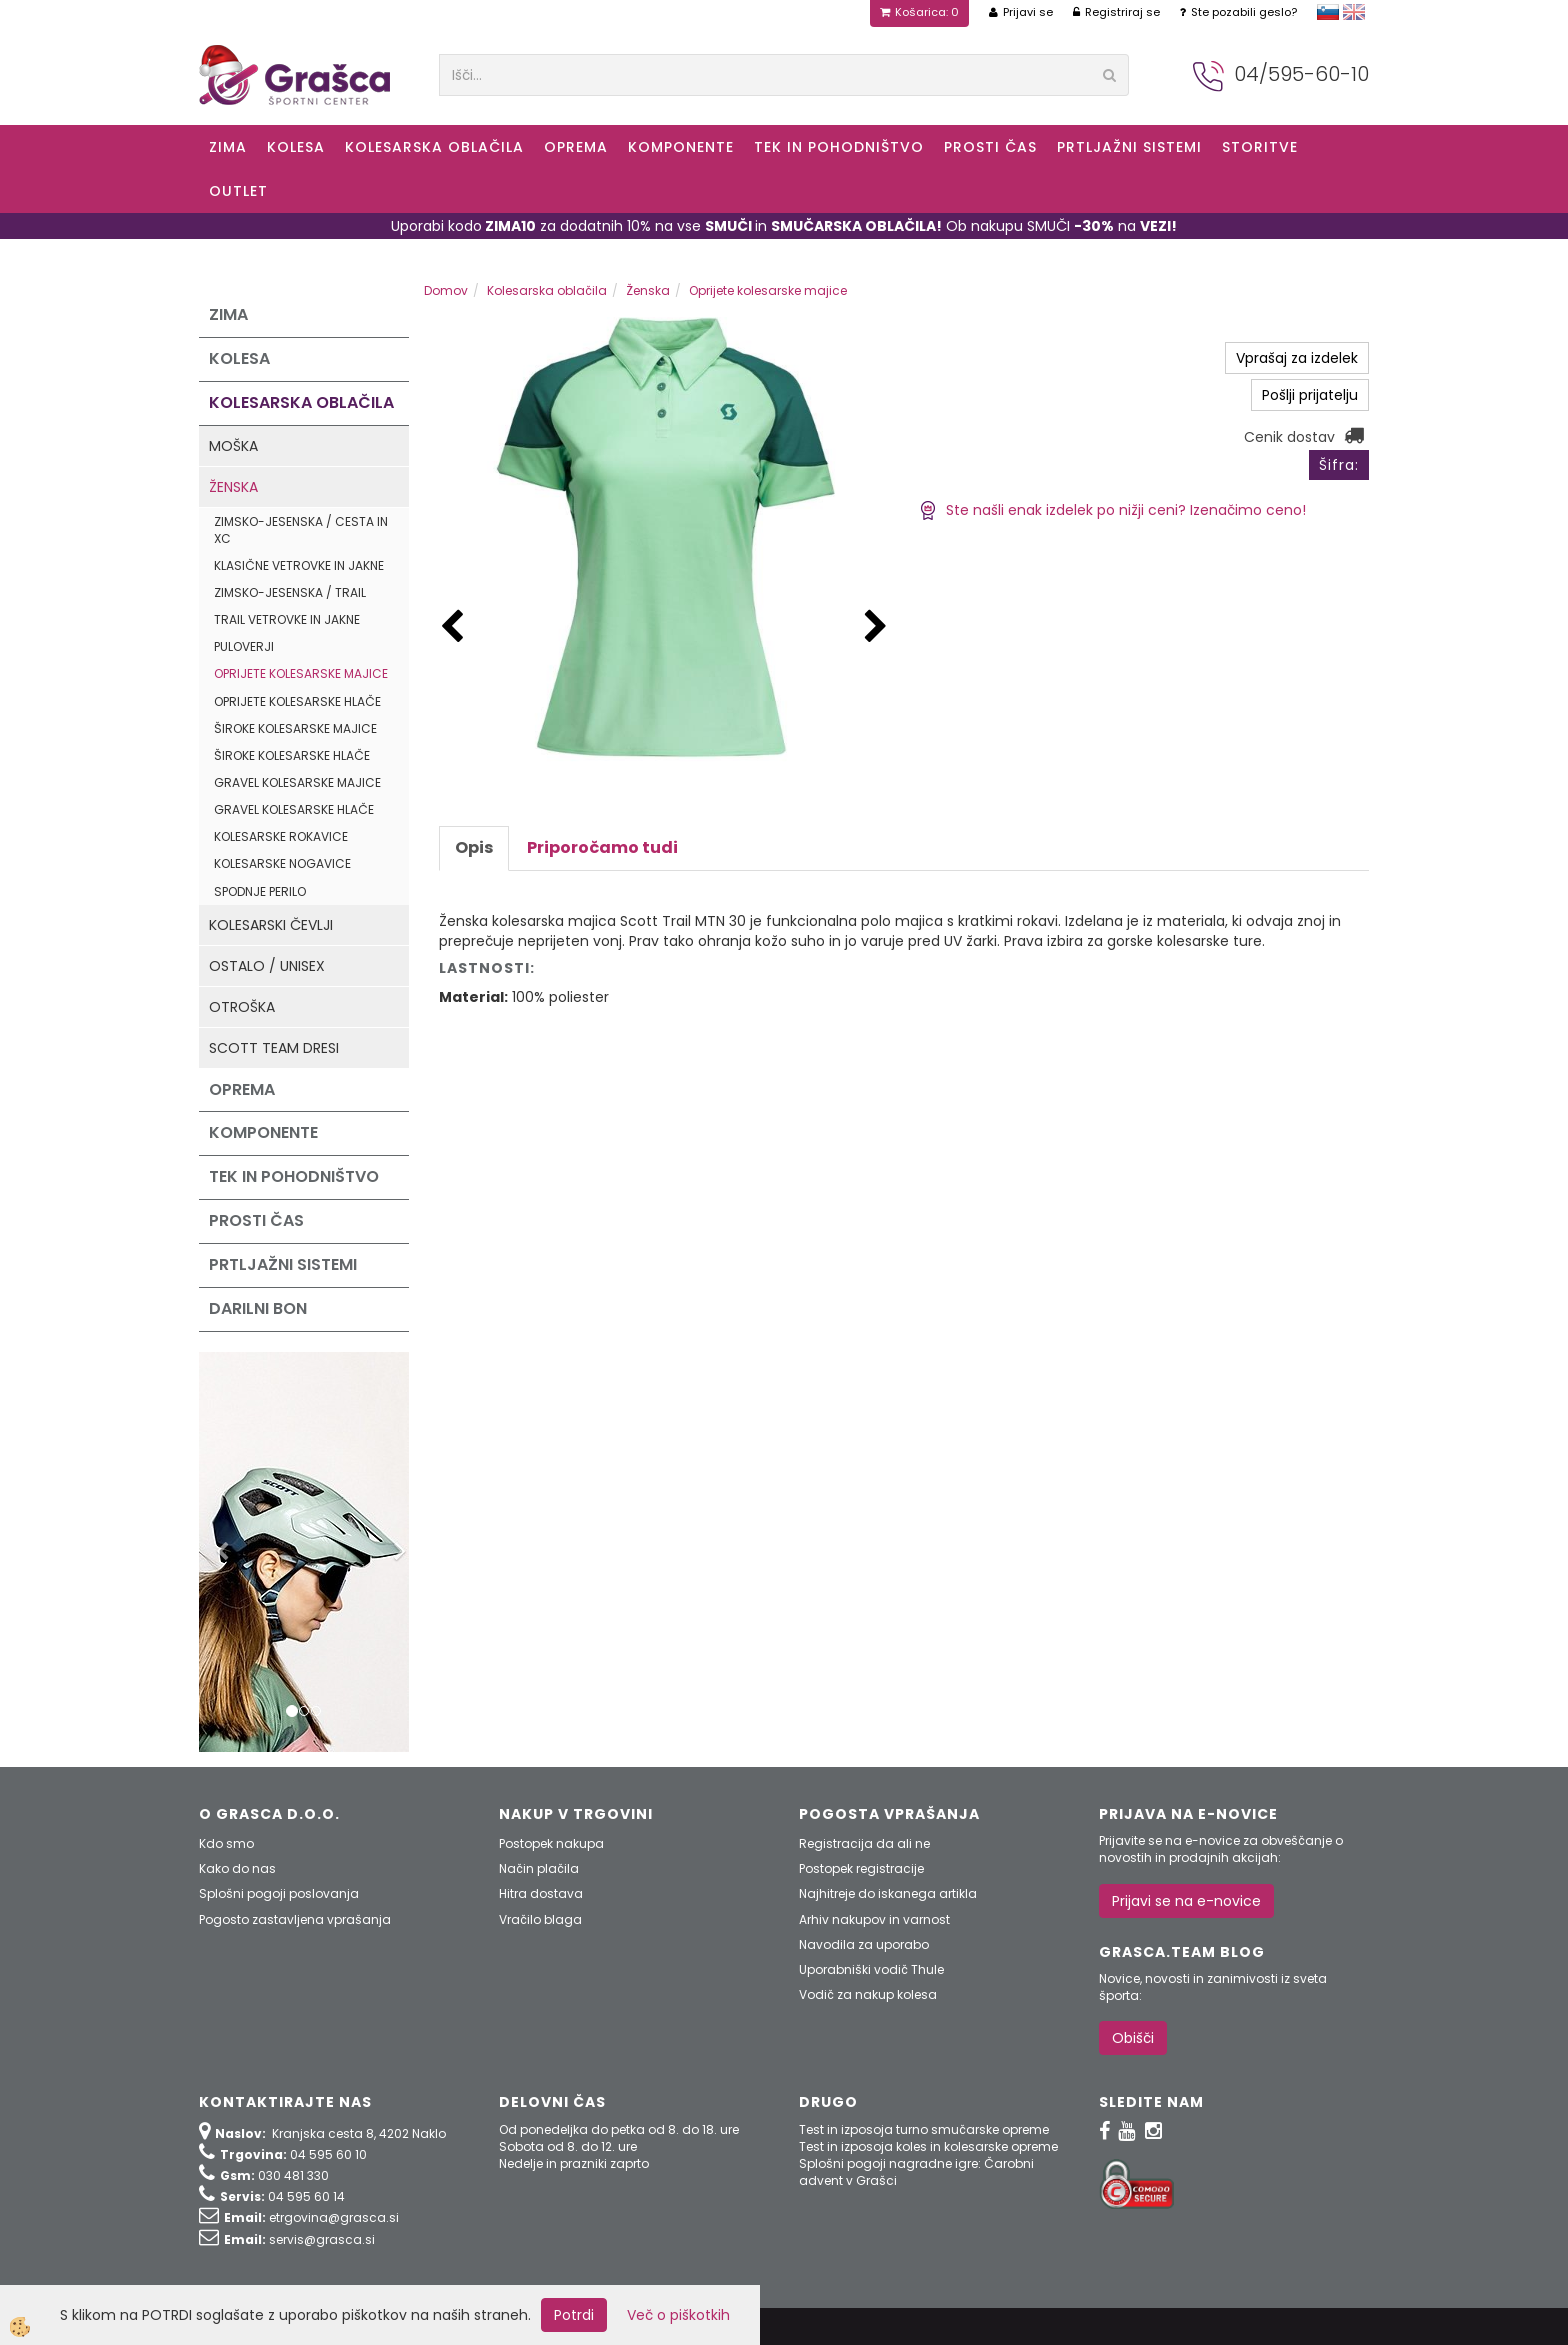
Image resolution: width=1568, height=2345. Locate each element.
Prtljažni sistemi (1129, 147)
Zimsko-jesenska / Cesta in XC (301, 530)
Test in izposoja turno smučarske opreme (924, 2129)
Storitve (1260, 147)
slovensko (1328, 12)
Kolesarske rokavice (281, 836)
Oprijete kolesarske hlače (297, 701)
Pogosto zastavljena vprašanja (295, 1919)
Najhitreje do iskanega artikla (888, 1893)
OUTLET (238, 191)
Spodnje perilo (260, 891)
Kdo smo (226, 1843)
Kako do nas (237, 1868)
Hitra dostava (541, 1893)
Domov (446, 290)
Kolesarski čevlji (271, 925)
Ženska (233, 487)
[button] (876, 627)
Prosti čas (990, 147)
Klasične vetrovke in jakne (299, 565)
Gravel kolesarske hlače (294, 809)
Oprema (576, 147)
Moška (233, 446)
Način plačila (539, 1868)
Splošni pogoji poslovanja (279, 1893)
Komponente (681, 147)
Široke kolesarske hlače (292, 755)
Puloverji (244, 646)
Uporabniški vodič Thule (871, 1969)
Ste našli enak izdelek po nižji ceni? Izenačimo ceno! (1112, 510)
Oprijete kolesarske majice (301, 673)
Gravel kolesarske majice (297, 782)
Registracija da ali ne (864, 1843)
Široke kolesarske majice (295, 728)
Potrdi (574, 2315)
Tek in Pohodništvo (839, 147)
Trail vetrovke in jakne (287, 619)
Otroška (242, 1007)
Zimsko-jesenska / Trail (290, 592)
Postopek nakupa (551, 1843)
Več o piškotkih (678, 2315)
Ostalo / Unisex (267, 966)
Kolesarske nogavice (282, 863)
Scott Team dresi (274, 1048)
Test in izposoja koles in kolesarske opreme (928, 2146)
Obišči (1133, 2038)
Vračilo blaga (540, 1919)
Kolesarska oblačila (434, 147)
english (1354, 12)
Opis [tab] (474, 847)
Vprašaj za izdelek (1297, 358)
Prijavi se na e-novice (1186, 1901)
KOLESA (296, 147)
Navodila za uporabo (864, 1944)
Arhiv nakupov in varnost (874, 1919)
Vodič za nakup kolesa (868, 1994)
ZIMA (228, 147)
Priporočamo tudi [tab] (602, 847)
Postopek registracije (861, 1868)
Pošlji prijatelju (1310, 395)
